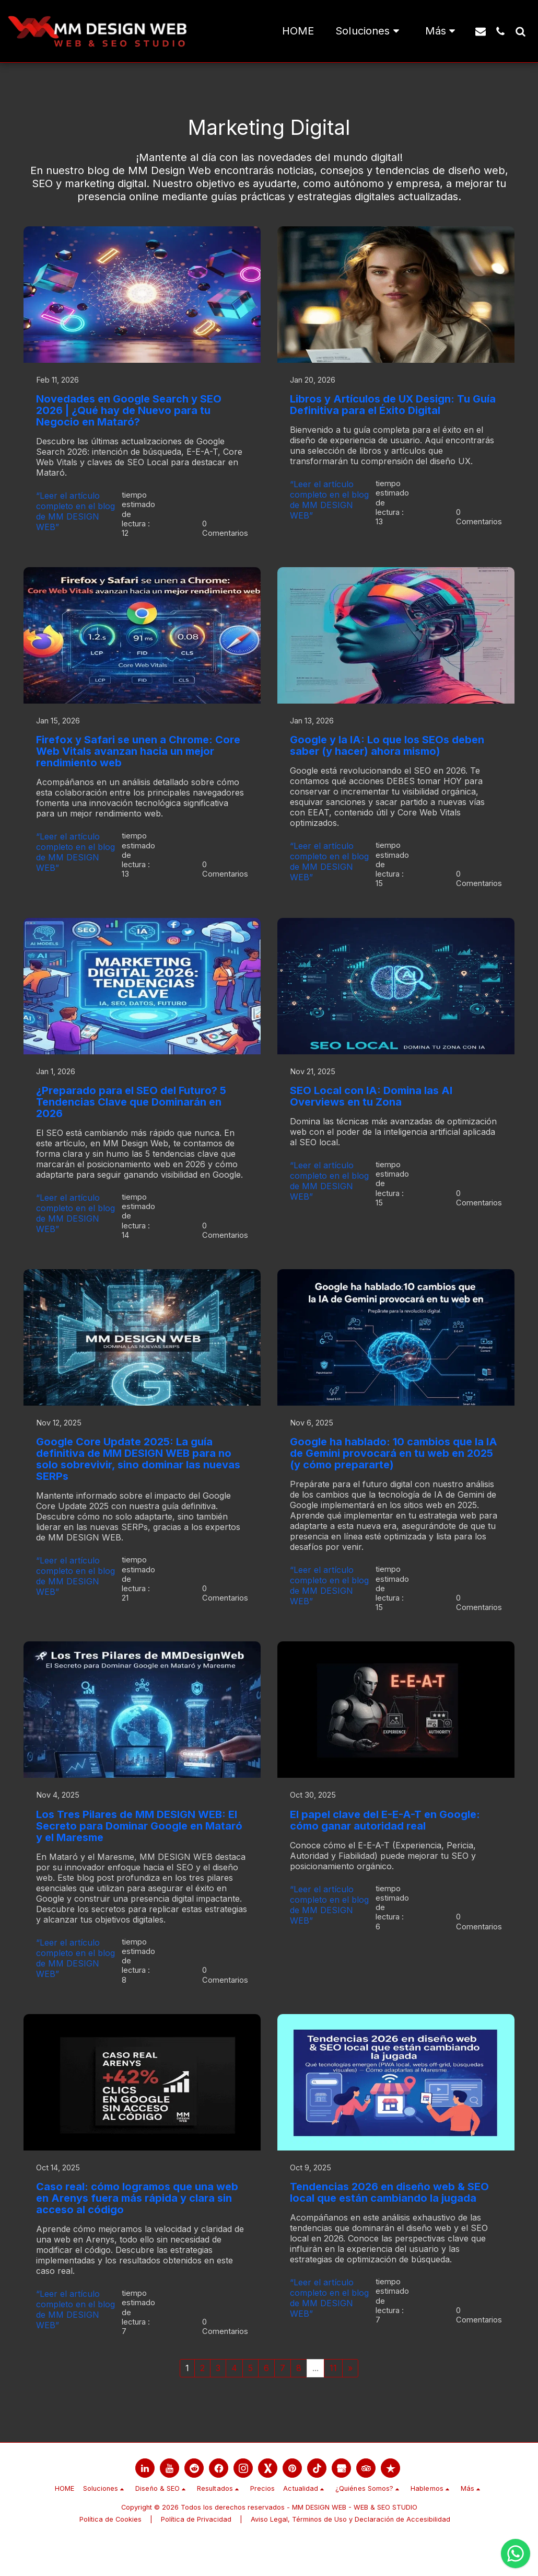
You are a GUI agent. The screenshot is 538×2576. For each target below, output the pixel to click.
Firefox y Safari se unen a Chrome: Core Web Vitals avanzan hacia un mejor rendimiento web (138, 758)
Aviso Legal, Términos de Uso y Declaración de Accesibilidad (350, 2553)
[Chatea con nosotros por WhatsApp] (515, 2553)
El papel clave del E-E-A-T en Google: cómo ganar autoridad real (385, 1843)
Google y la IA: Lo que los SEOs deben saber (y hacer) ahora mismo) (387, 752)
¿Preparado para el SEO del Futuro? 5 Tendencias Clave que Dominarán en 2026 (131, 1114)
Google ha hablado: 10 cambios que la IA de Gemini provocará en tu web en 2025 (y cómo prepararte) (393, 1471)
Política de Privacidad (196, 2553)
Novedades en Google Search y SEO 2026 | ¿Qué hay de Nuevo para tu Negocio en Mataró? (128, 411)
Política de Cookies (110, 2553)
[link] (145, 2501)
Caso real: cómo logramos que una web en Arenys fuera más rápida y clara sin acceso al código (137, 2227)
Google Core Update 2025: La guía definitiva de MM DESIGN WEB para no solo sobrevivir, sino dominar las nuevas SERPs (138, 1476)
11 (333, 2401)
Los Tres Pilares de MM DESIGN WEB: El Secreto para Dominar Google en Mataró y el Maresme (139, 1849)
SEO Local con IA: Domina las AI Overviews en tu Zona (371, 1108)
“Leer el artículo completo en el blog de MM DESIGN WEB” (75, 512)
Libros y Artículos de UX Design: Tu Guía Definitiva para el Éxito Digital (393, 406)
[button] (369, 31)
